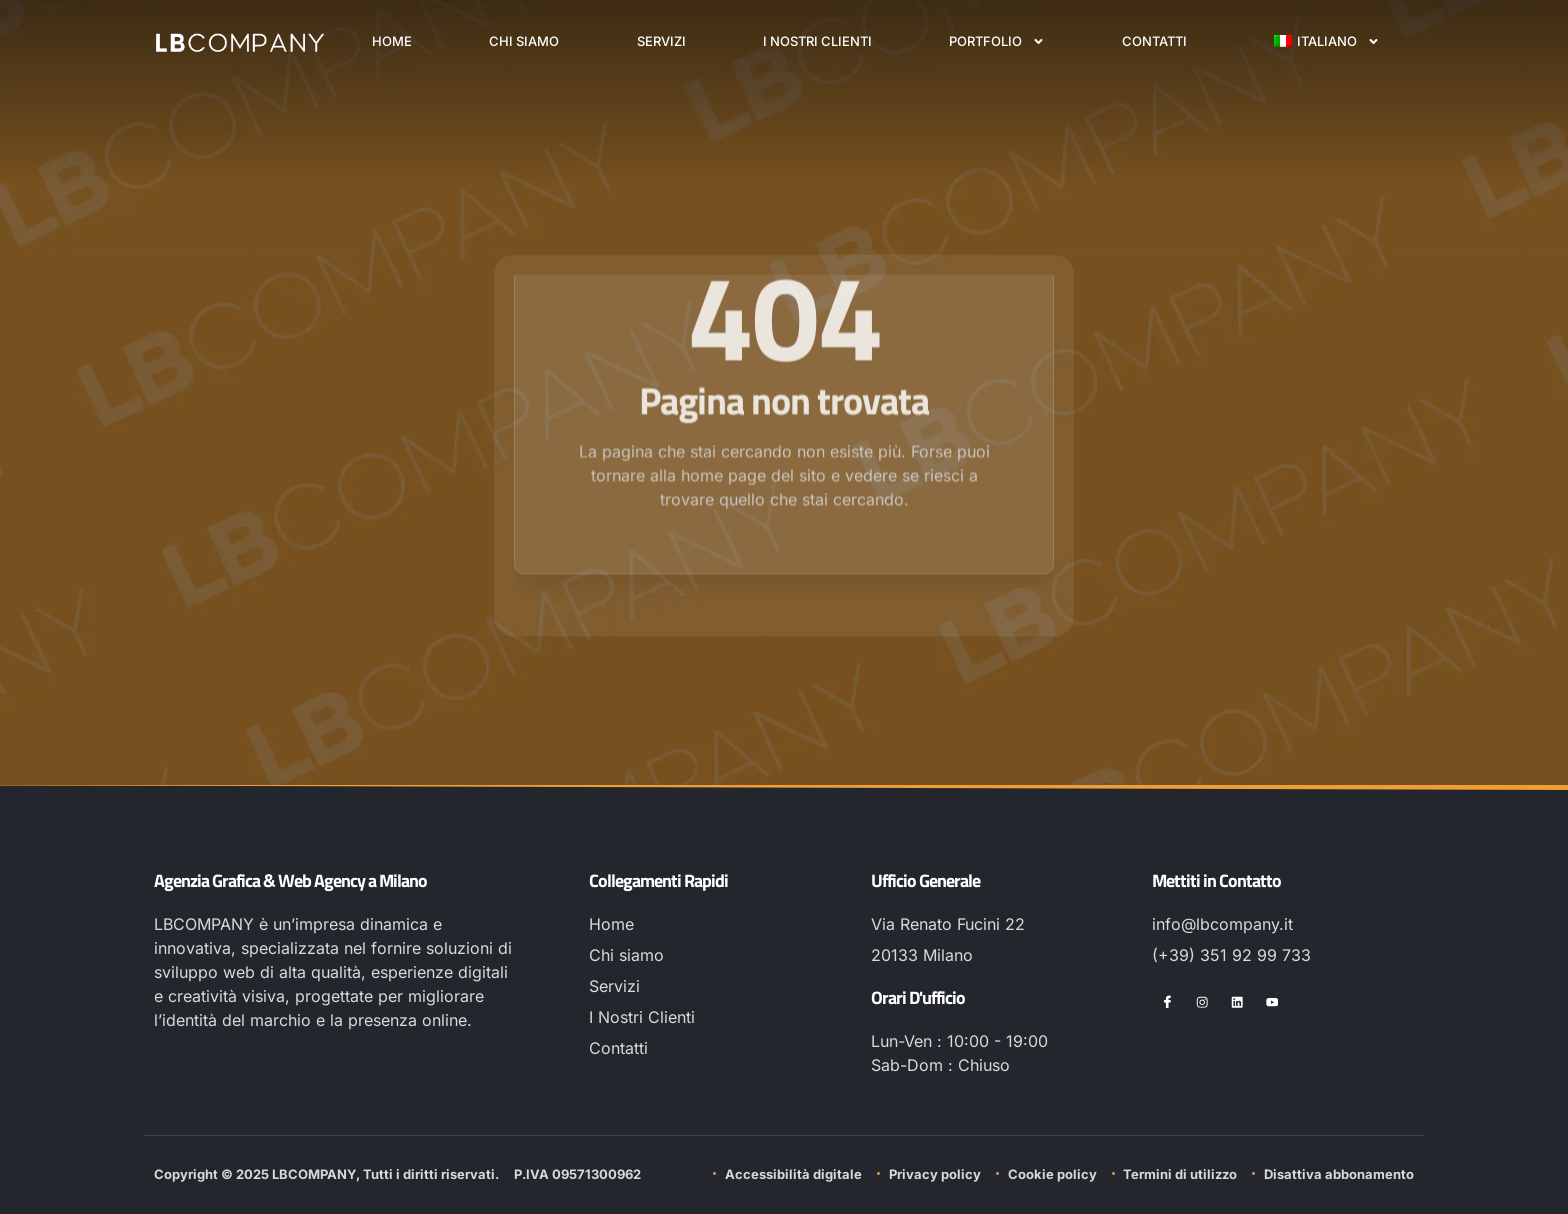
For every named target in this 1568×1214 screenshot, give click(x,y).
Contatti (1154, 41)
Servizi (661, 41)
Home (392, 41)
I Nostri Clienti (817, 41)
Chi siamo (524, 41)
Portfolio (997, 41)
